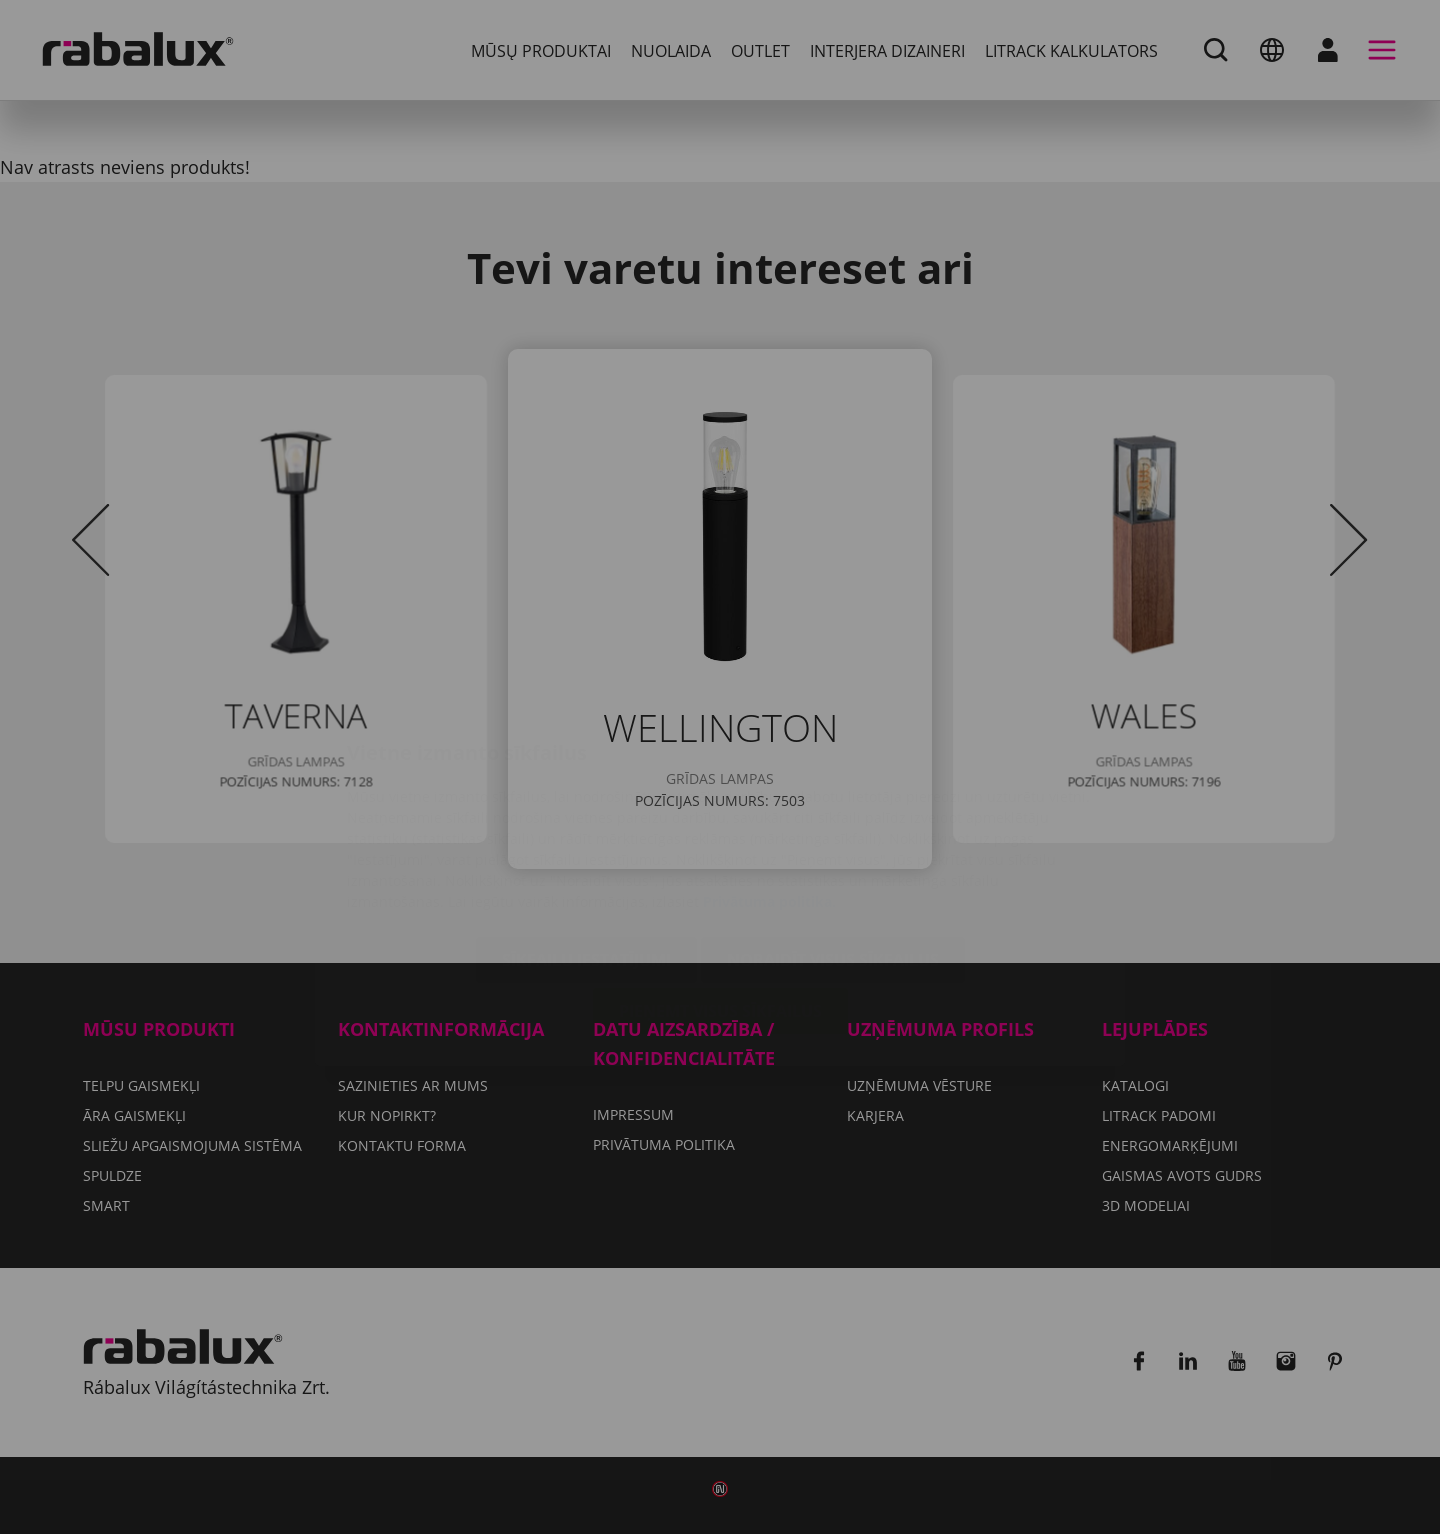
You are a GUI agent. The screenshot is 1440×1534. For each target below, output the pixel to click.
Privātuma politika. (769, 782)
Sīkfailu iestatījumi (586, 841)
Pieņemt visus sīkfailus (720, 892)
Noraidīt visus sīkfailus (833, 841)
